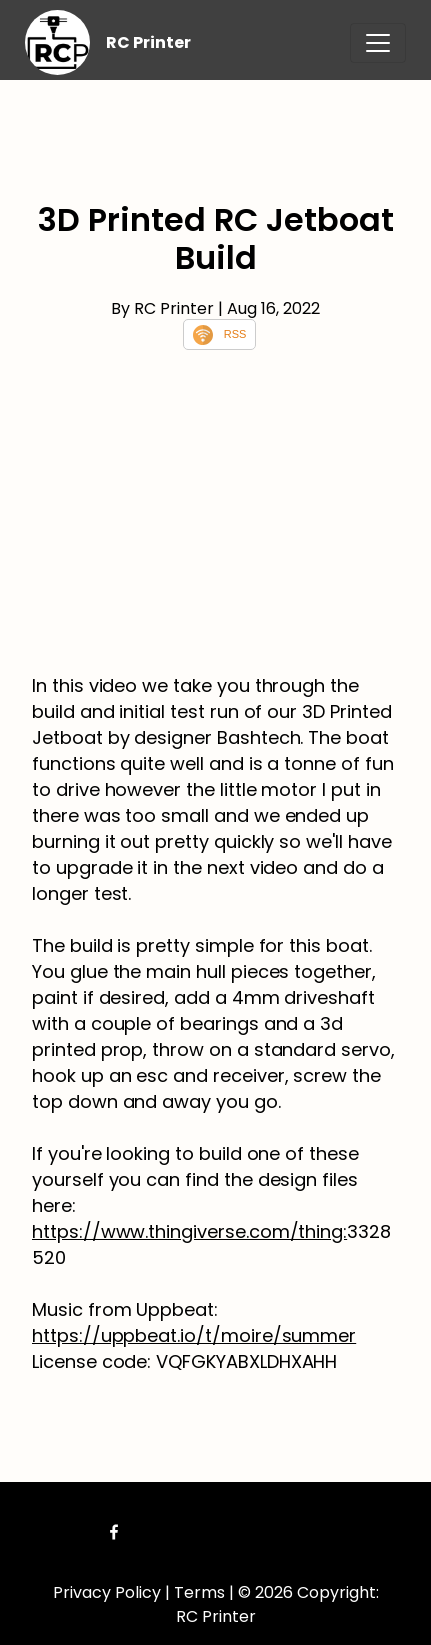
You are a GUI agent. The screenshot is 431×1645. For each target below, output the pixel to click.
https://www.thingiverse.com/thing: (189, 1231)
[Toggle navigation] (378, 43)
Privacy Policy (107, 1592)
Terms (199, 1592)
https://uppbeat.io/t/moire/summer (194, 1335)
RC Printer (148, 42)
